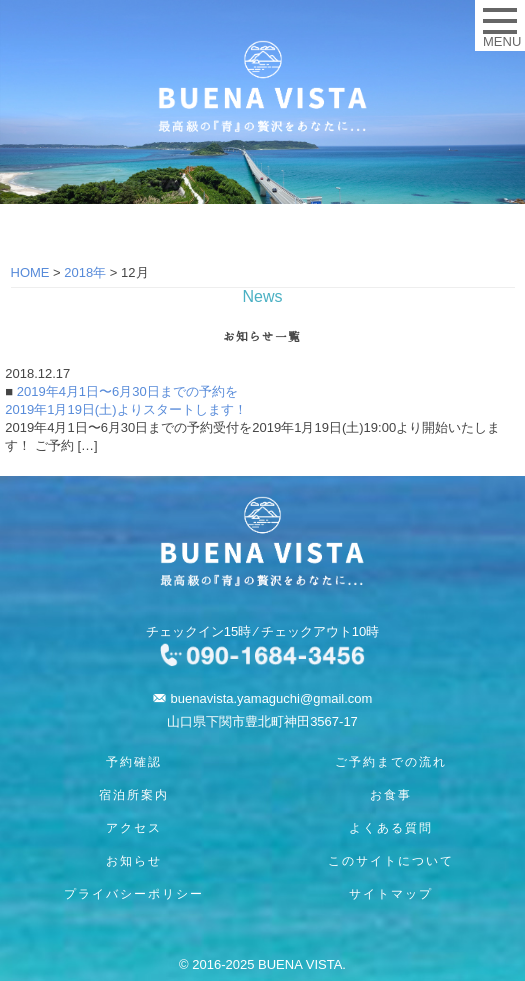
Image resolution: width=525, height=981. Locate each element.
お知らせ (134, 861)
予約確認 (134, 762)
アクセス (134, 828)
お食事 (391, 795)
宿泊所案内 (134, 795)
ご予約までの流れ (391, 762)
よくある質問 (391, 828)
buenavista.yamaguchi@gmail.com (272, 698)
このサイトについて (391, 861)
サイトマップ (391, 894)
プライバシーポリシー (134, 894)
